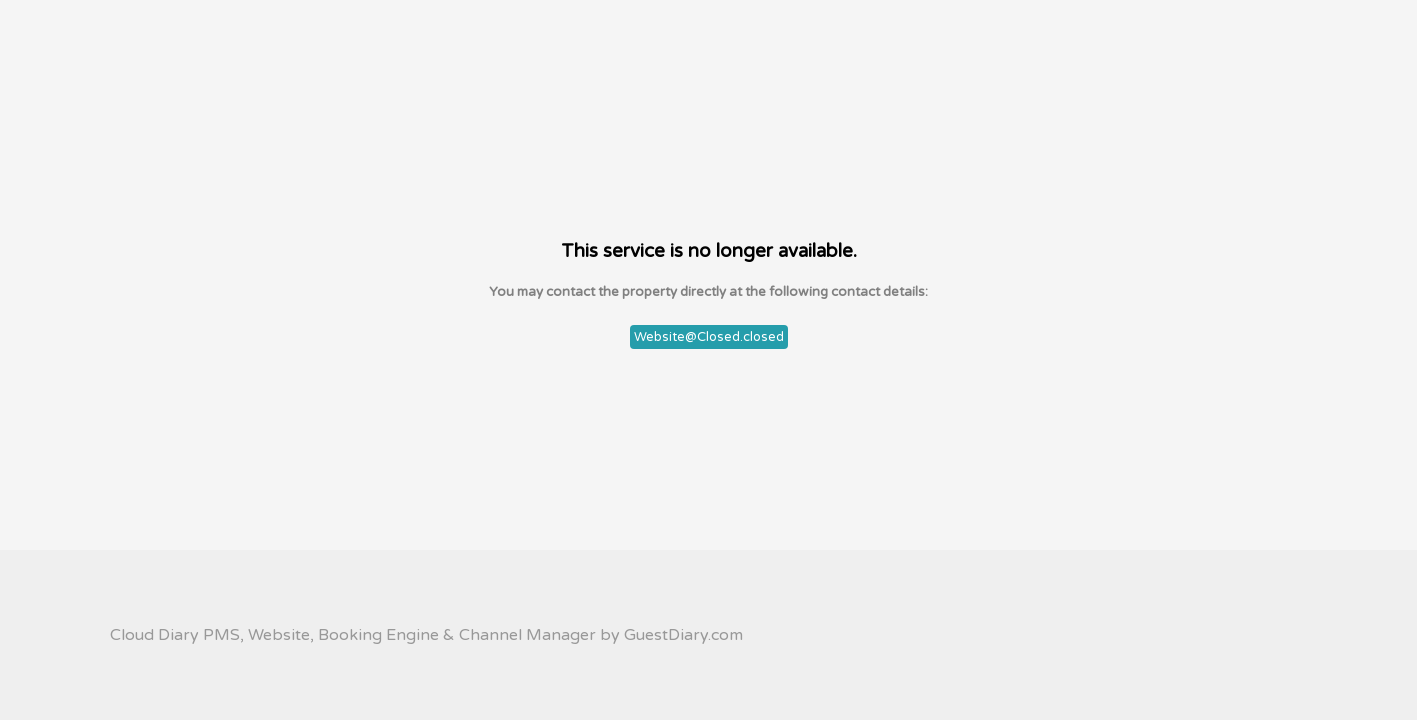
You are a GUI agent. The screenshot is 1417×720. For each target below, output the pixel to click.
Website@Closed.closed (709, 337)
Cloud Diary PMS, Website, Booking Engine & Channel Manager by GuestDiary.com (426, 635)
